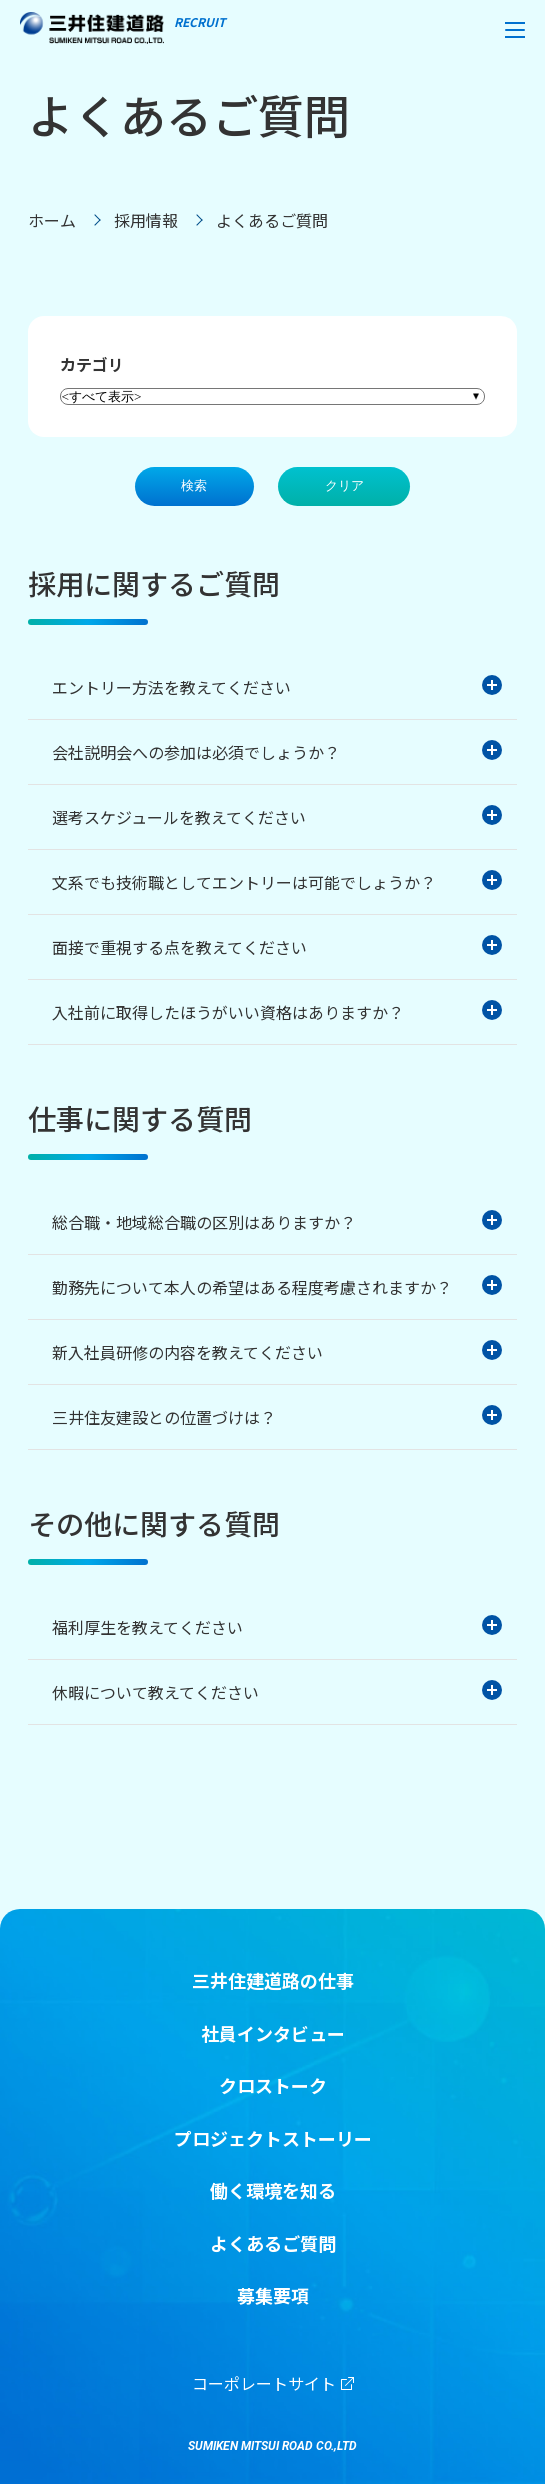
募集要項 (273, 2295)
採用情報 (146, 220)
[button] (515, 30)
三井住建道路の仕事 (273, 1980)
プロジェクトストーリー (273, 2138)
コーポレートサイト (273, 2383)
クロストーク (273, 2085)
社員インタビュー (273, 2033)
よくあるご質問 (273, 2243)
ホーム (52, 220)
